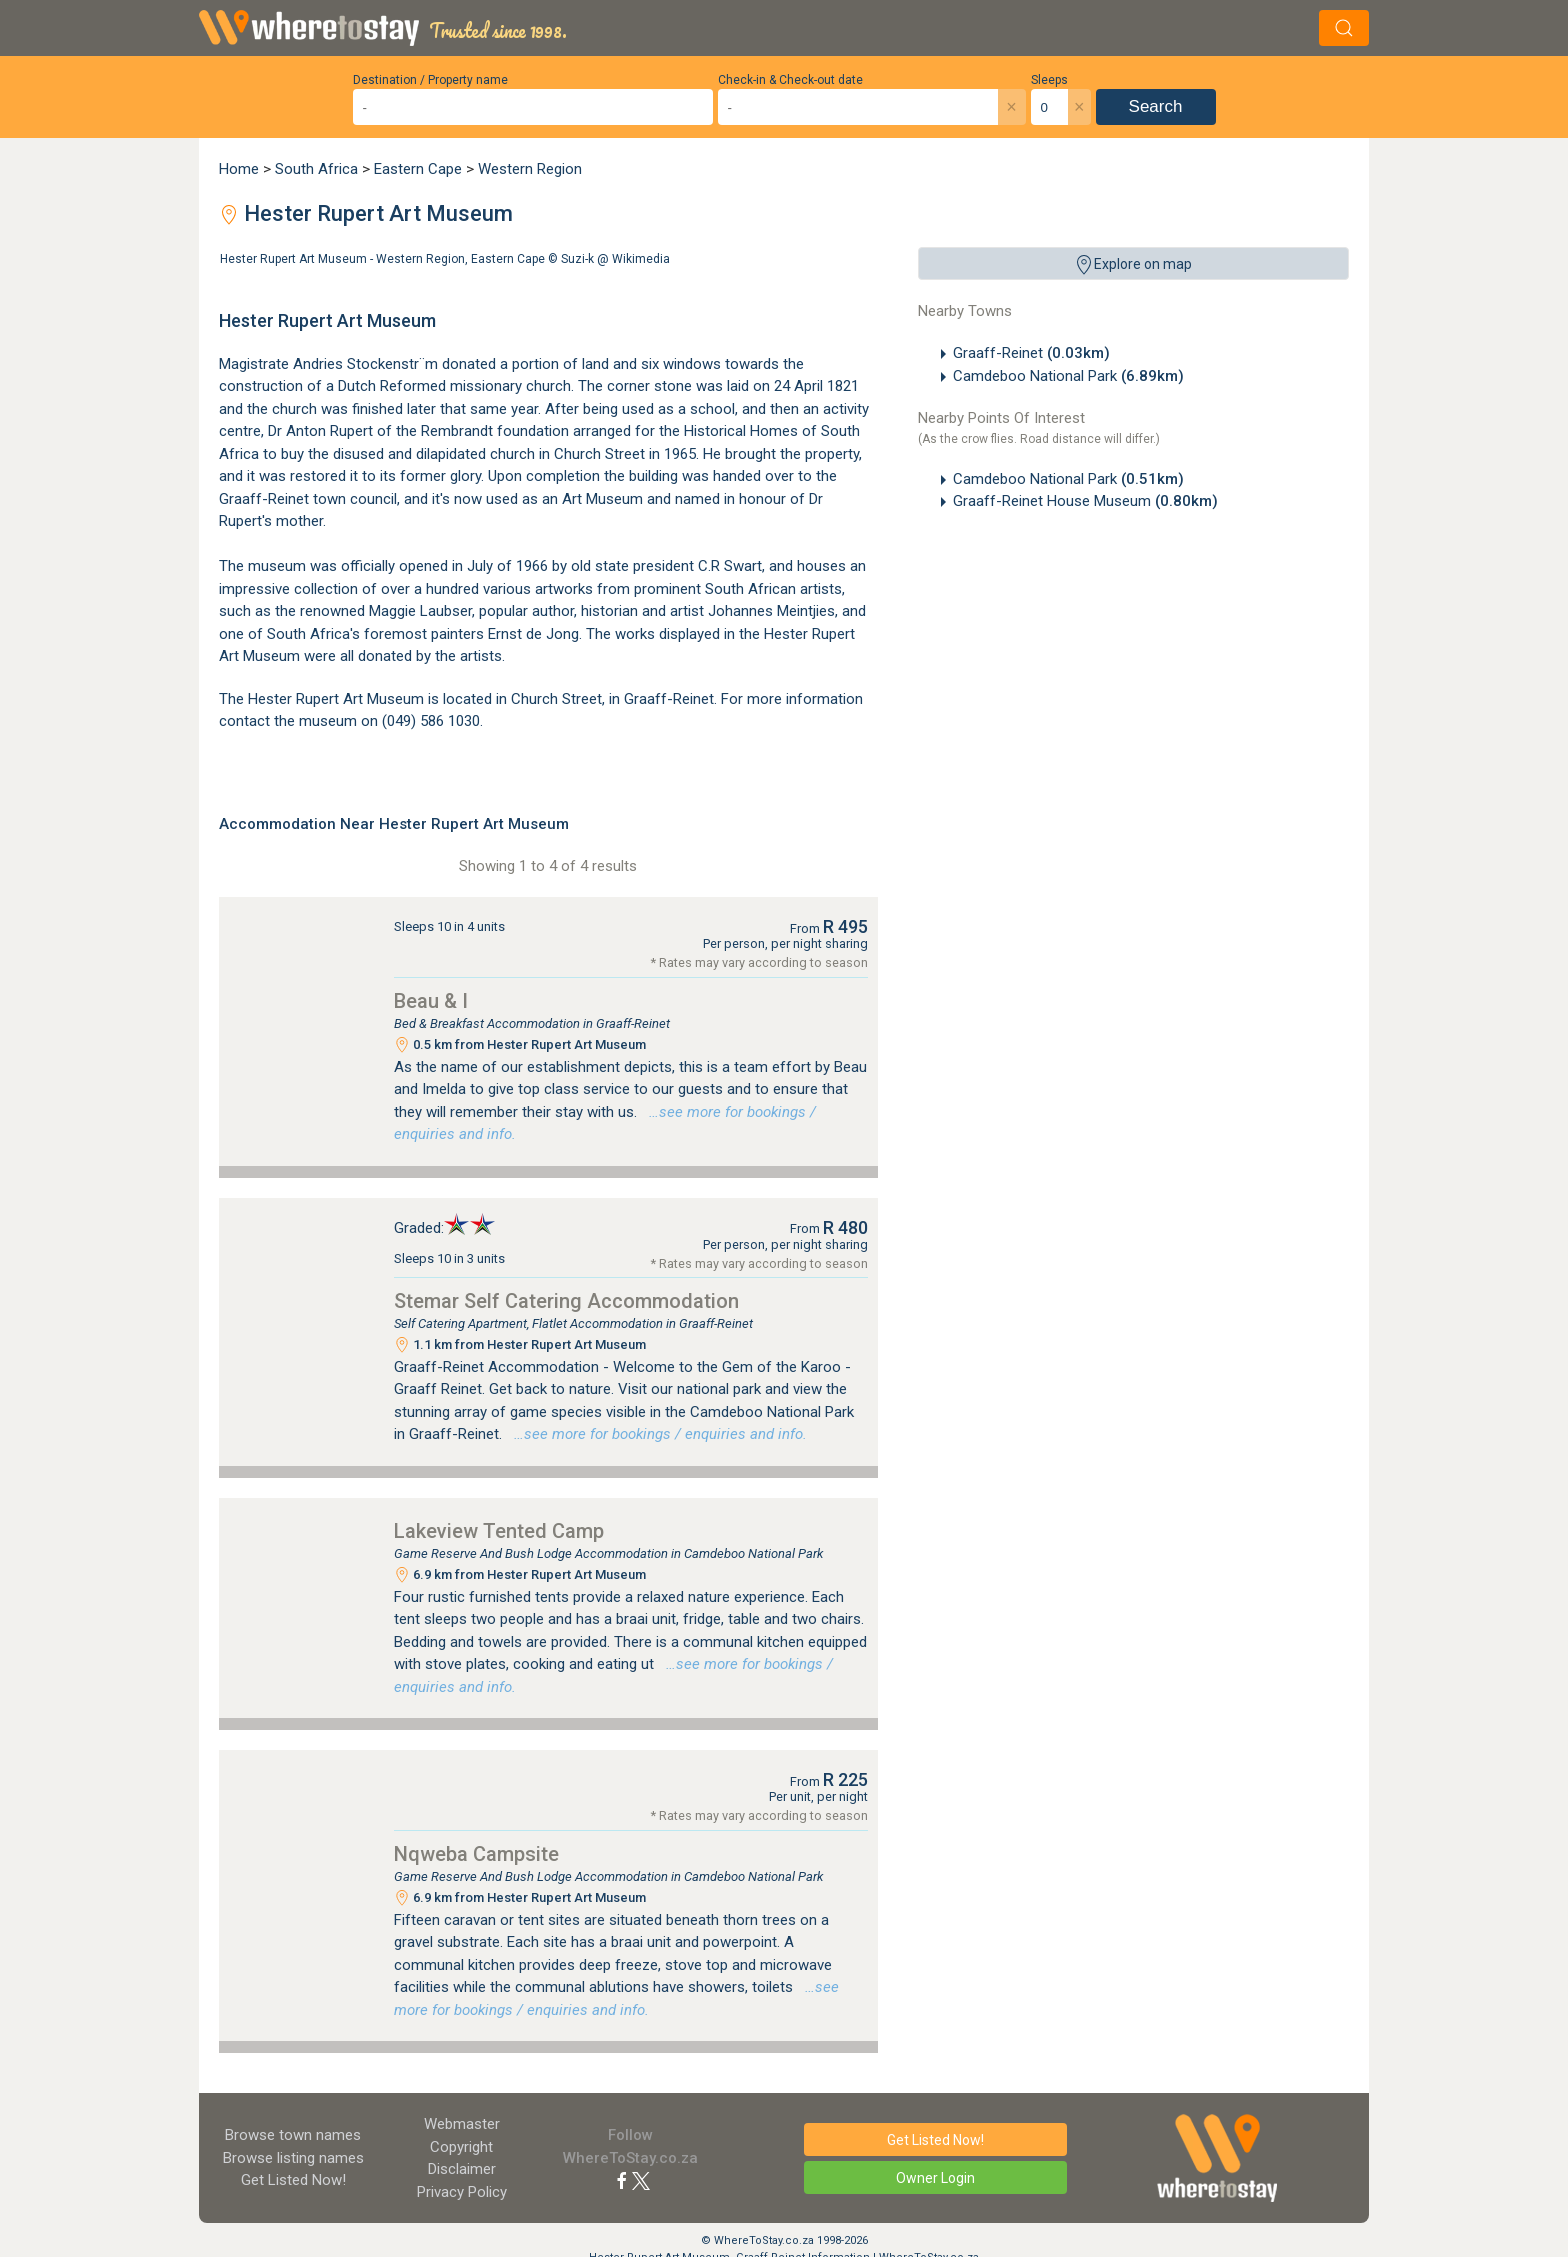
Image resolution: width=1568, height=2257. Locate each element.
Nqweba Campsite (476, 1854)
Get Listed (293, 2180)
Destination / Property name (430, 80)
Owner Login (935, 2178)
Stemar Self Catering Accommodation (566, 1301)
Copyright (461, 2147)
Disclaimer (462, 2169)
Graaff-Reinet (1031, 353)
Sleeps (1049, 80)
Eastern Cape (418, 169)
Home (239, 169)
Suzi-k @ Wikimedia (615, 259)
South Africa (316, 169)
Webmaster (462, 2124)
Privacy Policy (462, 2192)
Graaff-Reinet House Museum (1085, 501)
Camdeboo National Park (1068, 376)
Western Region (530, 169)
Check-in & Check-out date (790, 80)
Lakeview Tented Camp (499, 1531)
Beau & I (431, 1001)
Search (1156, 106)
